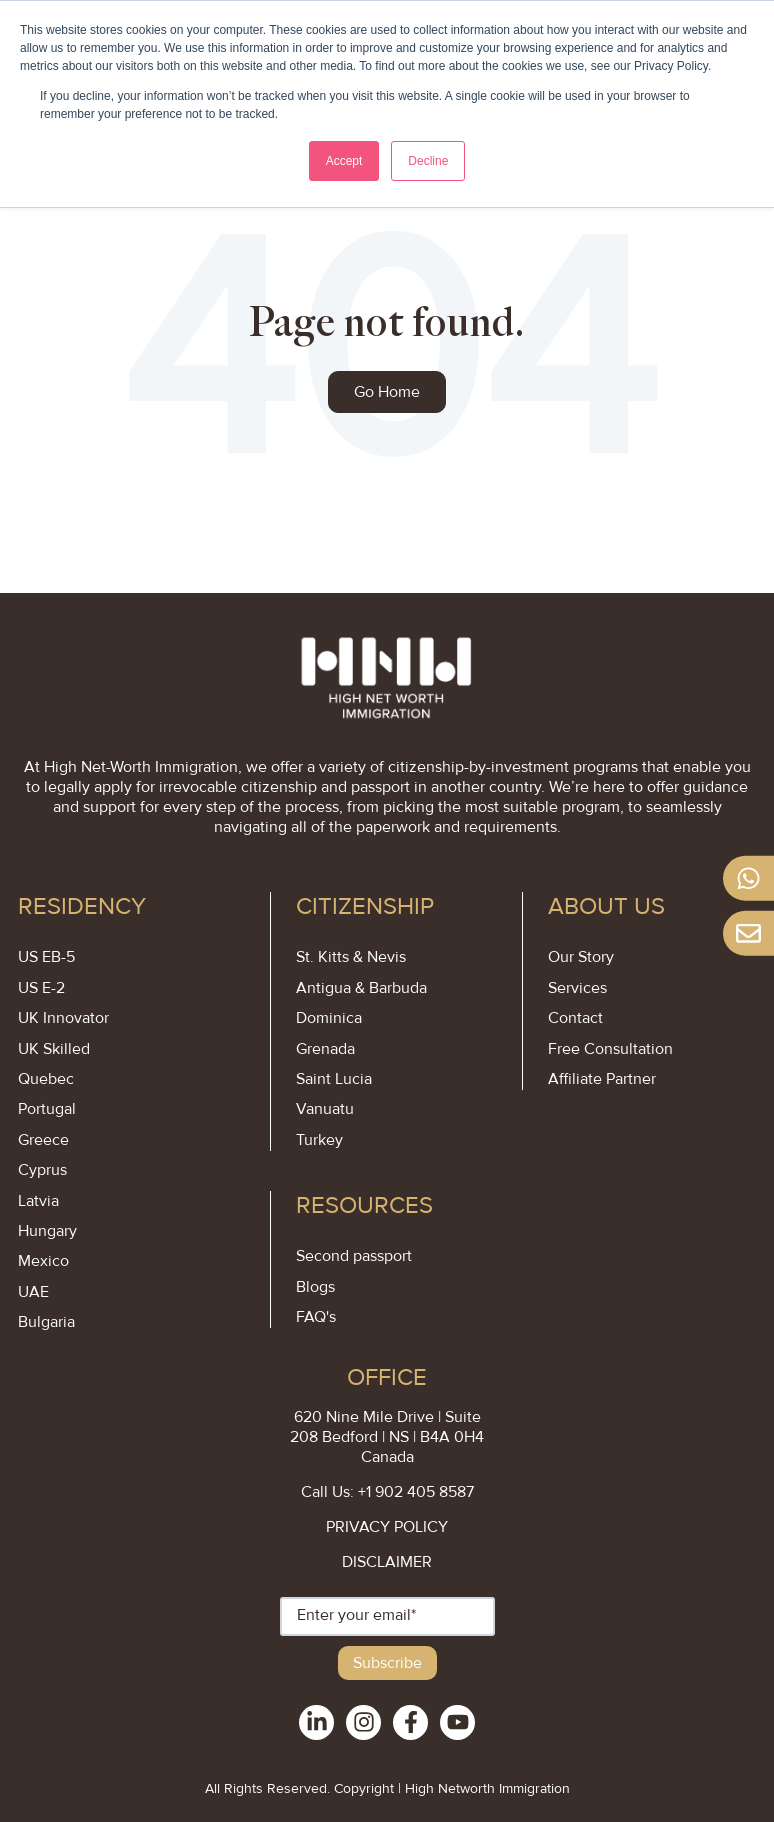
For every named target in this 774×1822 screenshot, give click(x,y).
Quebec (46, 1079)
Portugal (47, 1109)
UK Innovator (63, 1018)
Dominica (329, 1018)
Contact (575, 1018)
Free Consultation (610, 1049)
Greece (43, 1140)
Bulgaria (46, 1322)
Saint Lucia (334, 1079)
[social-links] (316, 1722)
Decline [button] (428, 161)
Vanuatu (325, 1109)
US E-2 (41, 988)
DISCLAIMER (387, 1562)
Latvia (38, 1201)
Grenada (325, 1049)
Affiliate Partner (602, 1079)
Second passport (354, 1256)
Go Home (387, 392)
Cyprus (42, 1170)
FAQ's (316, 1317)
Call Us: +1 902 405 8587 (387, 1492)
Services (577, 988)
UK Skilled (54, 1049)
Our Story (581, 957)
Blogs (315, 1287)
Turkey (319, 1140)
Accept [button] (344, 161)
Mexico (43, 1261)
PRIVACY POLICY (387, 1527)
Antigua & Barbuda (361, 988)
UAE (33, 1292)
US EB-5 (46, 957)
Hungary (47, 1231)
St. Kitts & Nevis (351, 957)
